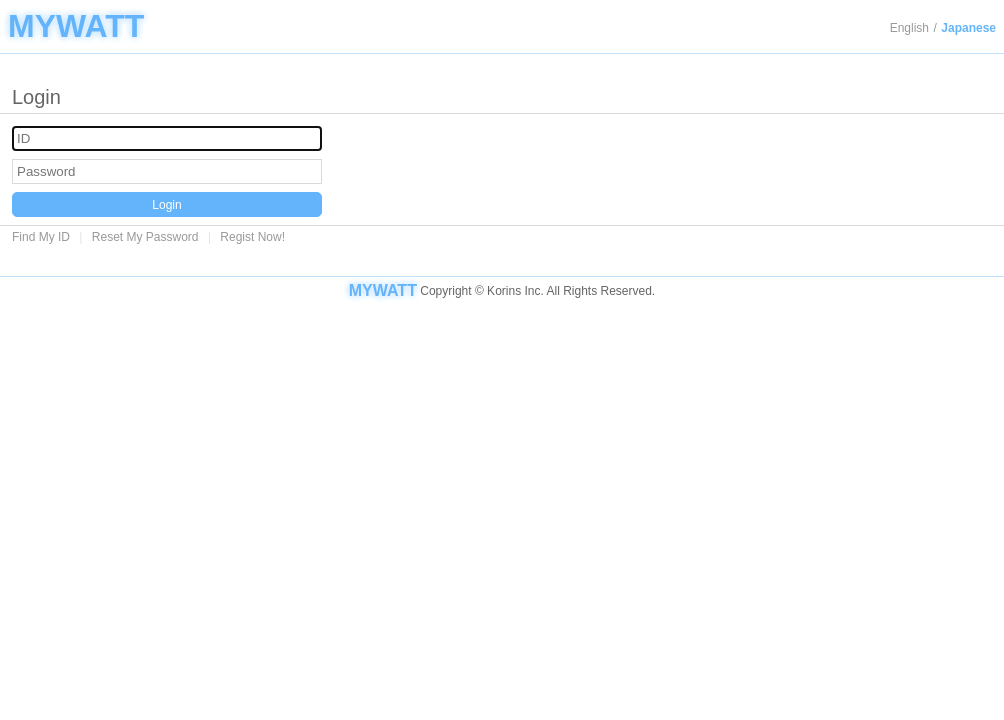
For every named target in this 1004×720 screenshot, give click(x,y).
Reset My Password (145, 237)
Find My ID (41, 237)
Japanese (968, 28)
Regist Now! (252, 237)
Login (166, 205)
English (909, 28)
